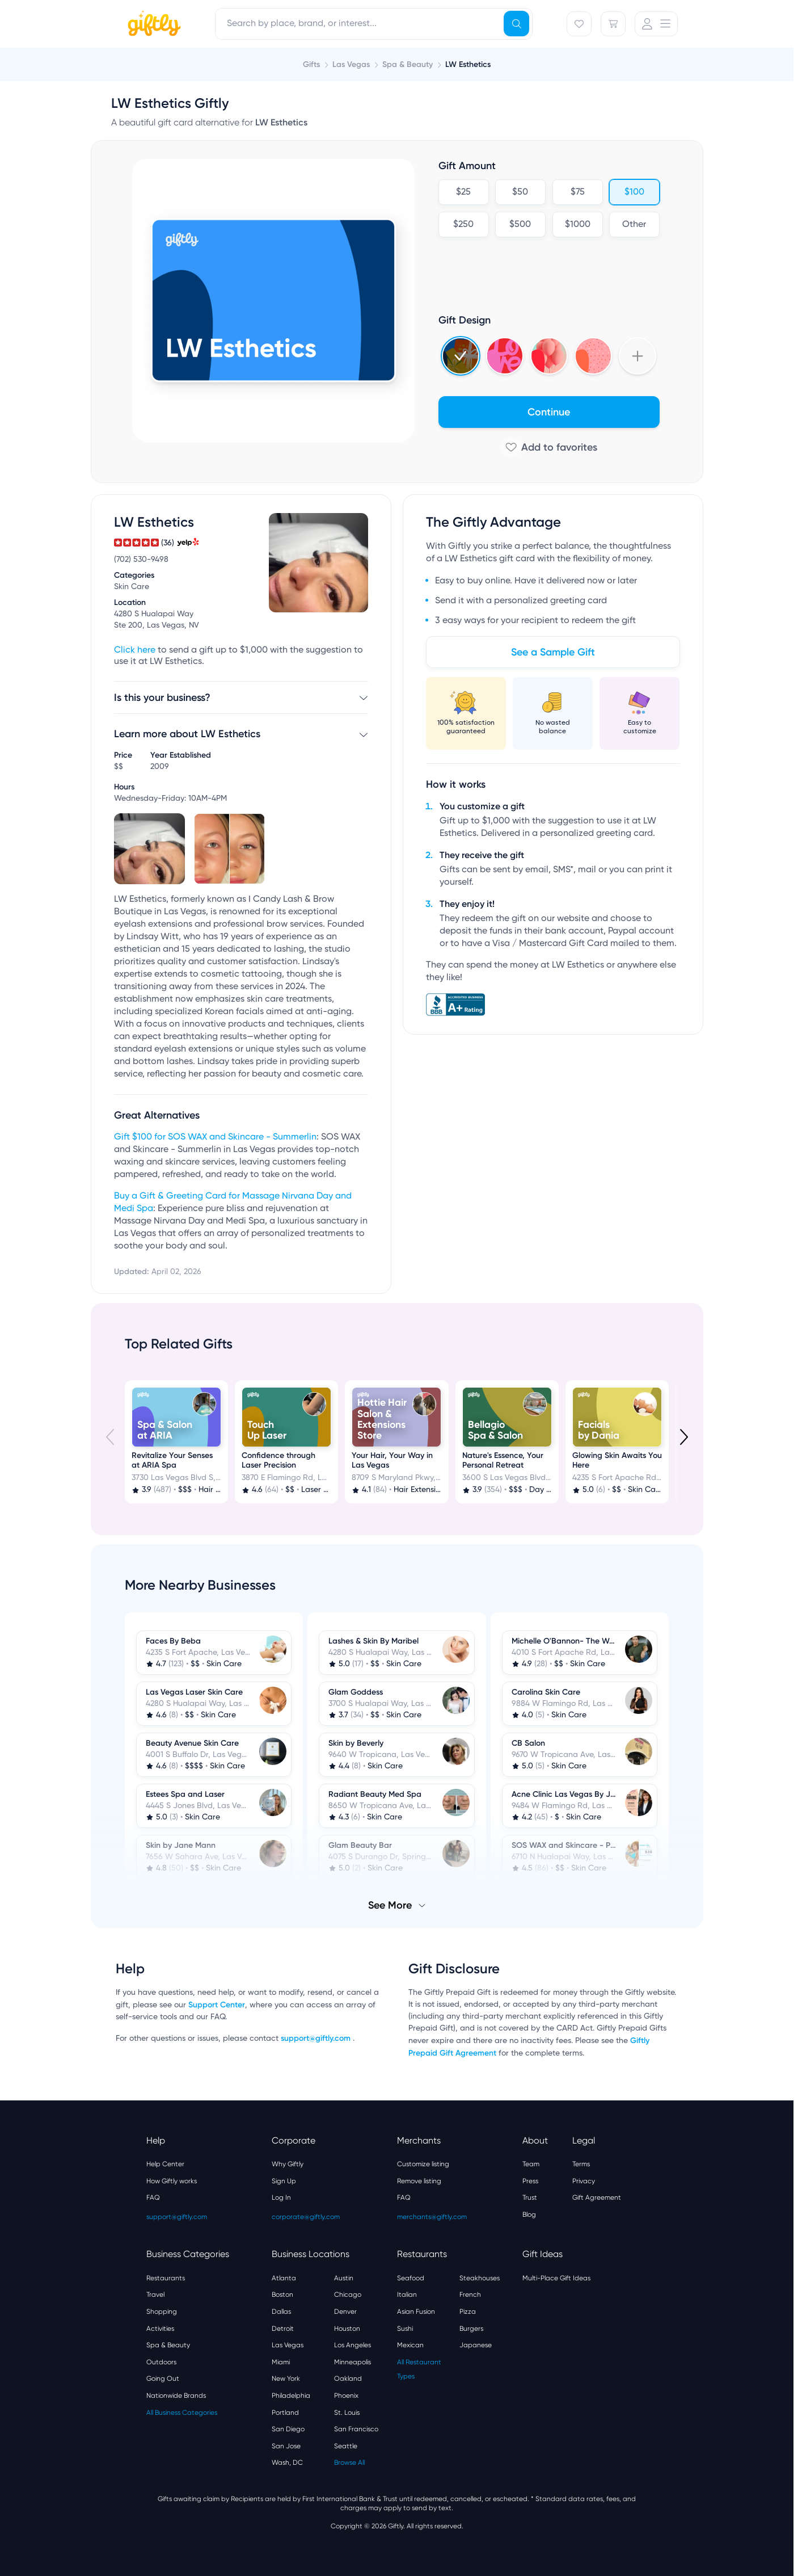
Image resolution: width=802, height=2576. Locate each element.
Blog (529, 2214)
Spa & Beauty (168, 2345)
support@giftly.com (317, 2038)
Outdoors (161, 2362)
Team (530, 2164)
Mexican (410, 2345)
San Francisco (356, 2429)
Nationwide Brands (176, 2395)
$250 (463, 224)
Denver (345, 2312)
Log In (281, 2197)
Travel (155, 2294)
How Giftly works (171, 2181)
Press (530, 2181)
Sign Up (284, 2181)
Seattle (345, 2446)
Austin (343, 2278)
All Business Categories (181, 2413)
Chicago (347, 2294)
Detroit (283, 2329)
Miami (281, 2362)
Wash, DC (287, 2462)
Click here (134, 650)
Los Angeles (352, 2345)
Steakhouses (479, 2278)
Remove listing (419, 2181)
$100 (634, 192)
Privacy (583, 2181)
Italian (407, 2294)
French (470, 2294)
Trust (529, 2197)
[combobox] (374, 24)
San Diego (288, 2429)
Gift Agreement (596, 2197)
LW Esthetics (468, 64)
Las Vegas (287, 2345)
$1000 (577, 224)
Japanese (475, 2345)
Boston (282, 2294)
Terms (581, 2164)
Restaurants (165, 2278)
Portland (285, 2413)
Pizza (467, 2312)
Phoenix (346, 2395)
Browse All (349, 2462)
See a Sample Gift (553, 652)
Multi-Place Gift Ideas (556, 2278)
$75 (577, 192)
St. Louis (347, 2413)
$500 (520, 224)
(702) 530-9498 (141, 560)
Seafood (410, 2278)
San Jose (286, 2446)
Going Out (162, 2378)
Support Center (216, 2005)
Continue (548, 412)
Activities (160, 2329)
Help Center (165, 2164)
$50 (520, 192)
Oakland (348, 2378)
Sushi (405, 2329)
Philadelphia (291, 2395)
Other (634, 224)
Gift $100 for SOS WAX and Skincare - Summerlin (215, 1137)
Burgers (471, 2329)
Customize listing (423, 2164)
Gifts (311, 64)
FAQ (153, 2197)
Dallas (281, 2312)
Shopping (161, 2312)
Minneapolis (352, 2362)
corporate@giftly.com (306, 2217)
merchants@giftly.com (432, 2217)
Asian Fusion (416, 2312)
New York (286, 2378)
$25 (463, 192)
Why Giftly (287, 2164)
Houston (347, 2329)
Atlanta (284, 2278)
